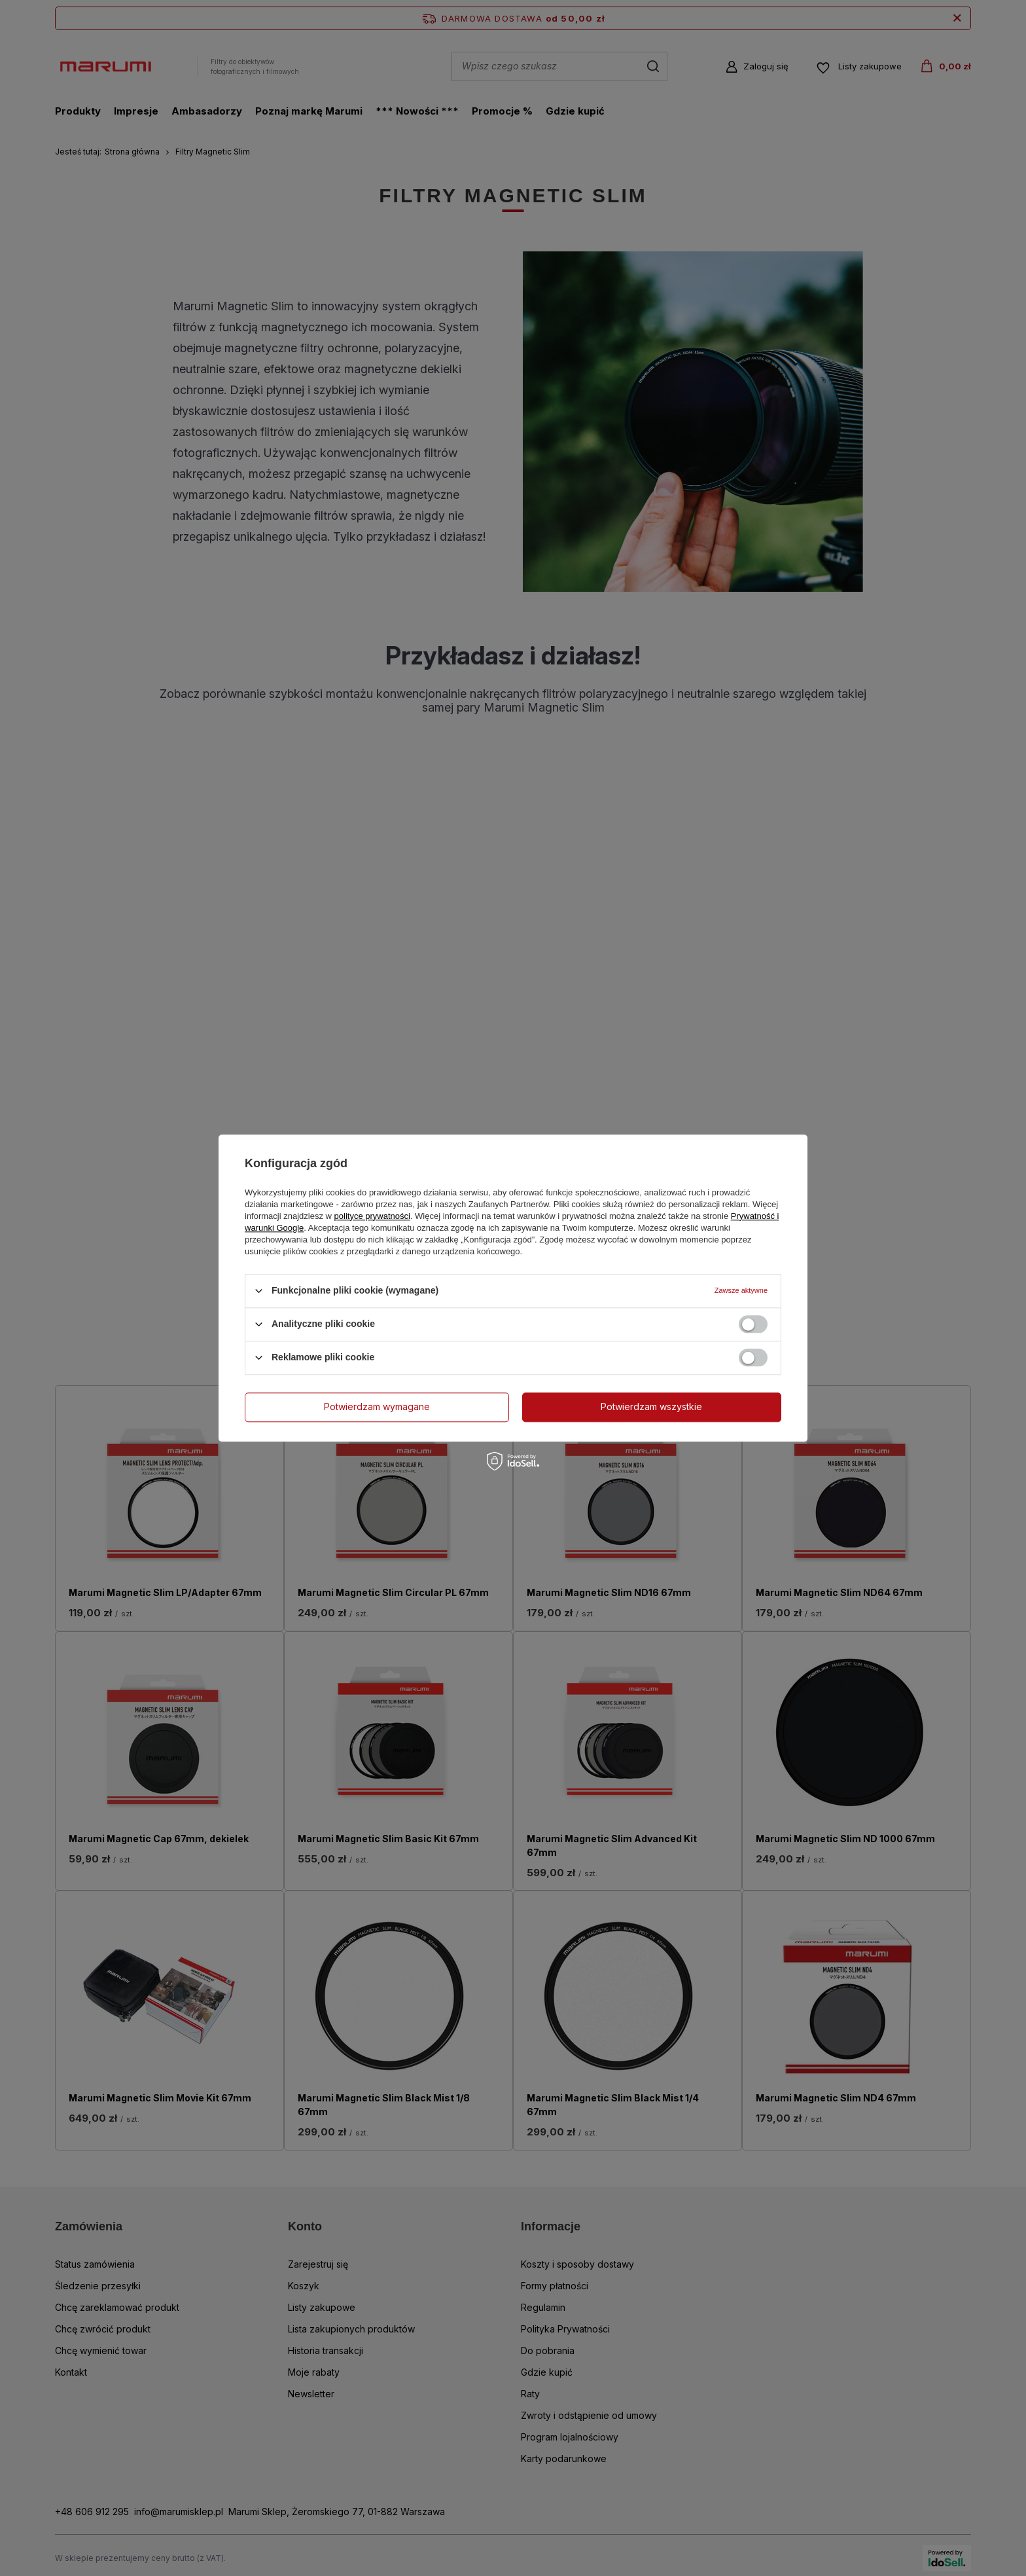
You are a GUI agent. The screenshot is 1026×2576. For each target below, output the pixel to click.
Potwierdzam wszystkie (651, 1406)
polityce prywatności (372, 1216)
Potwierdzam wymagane (377, 1406)
